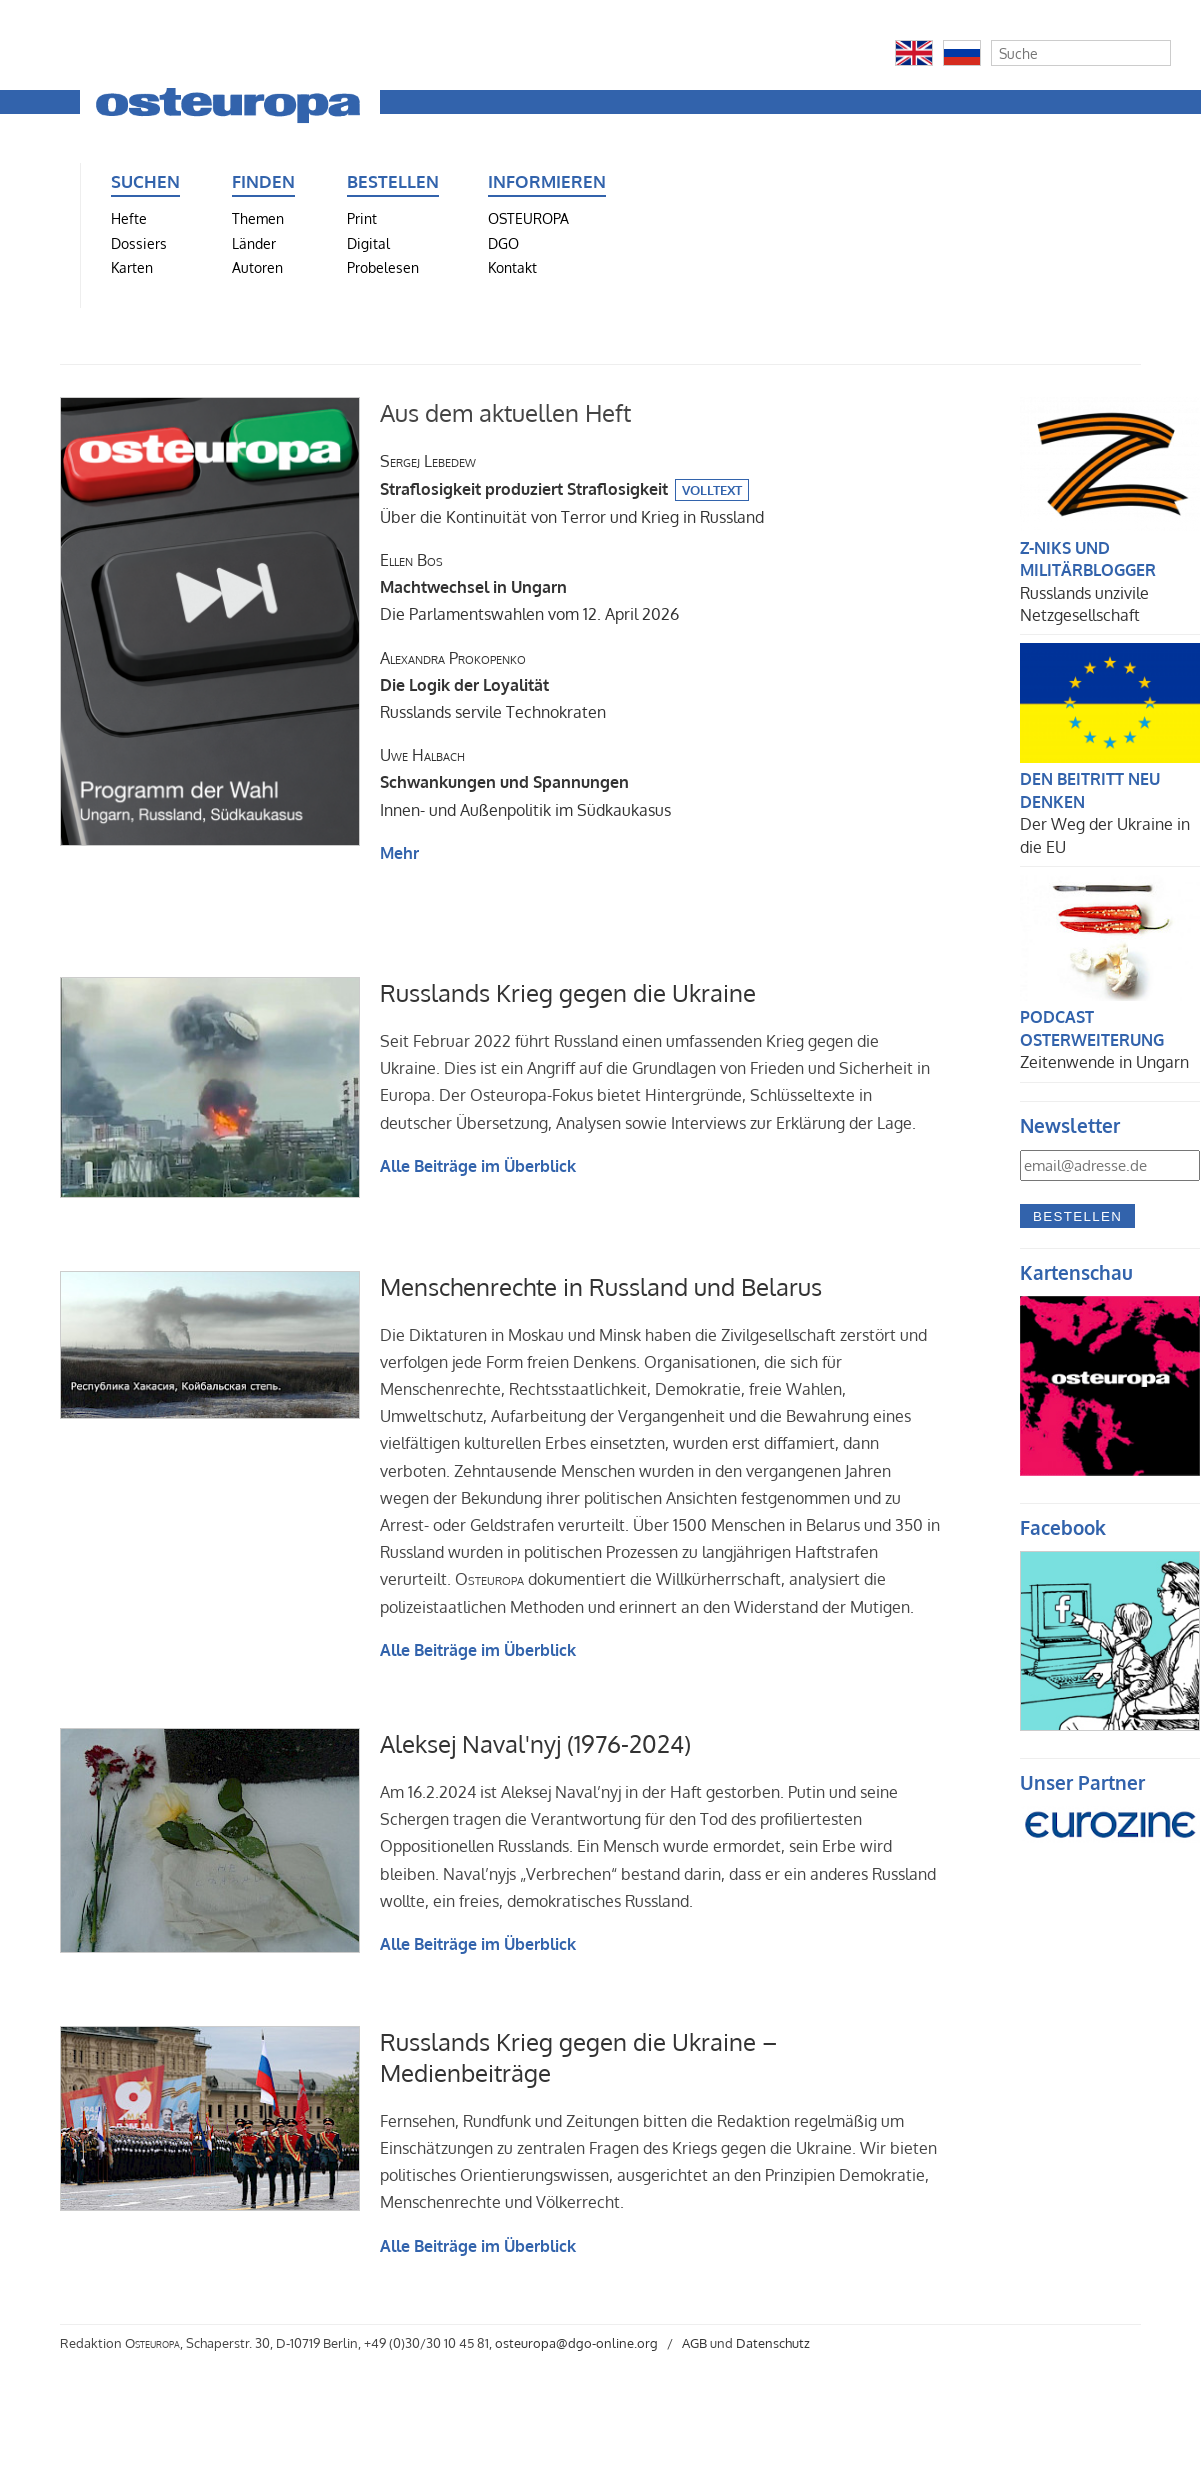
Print (362, 218)
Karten (132, 267)
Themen (258, 218)
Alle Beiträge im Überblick (478, 1166)
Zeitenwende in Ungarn (1104, 1062)
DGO (503, 243)
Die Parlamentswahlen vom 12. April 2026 (529, 587)
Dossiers (139, 243)
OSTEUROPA (528, 218)
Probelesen (383, 267)
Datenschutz (773, 2343)
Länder (254, 243)
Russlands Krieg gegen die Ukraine (568, 992)
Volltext (712, 490)
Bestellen (1077, 1216)
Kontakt (512, 267)
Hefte (129, 218)
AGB (694, 2343)
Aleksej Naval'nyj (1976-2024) (535, 1743)
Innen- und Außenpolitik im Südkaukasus (525, 782)
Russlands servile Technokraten (493, 685)
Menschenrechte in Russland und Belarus (601, 1286)
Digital (368, 243)
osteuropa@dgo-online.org (576, 2343)
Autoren (257, 267)
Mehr (399, 853)
